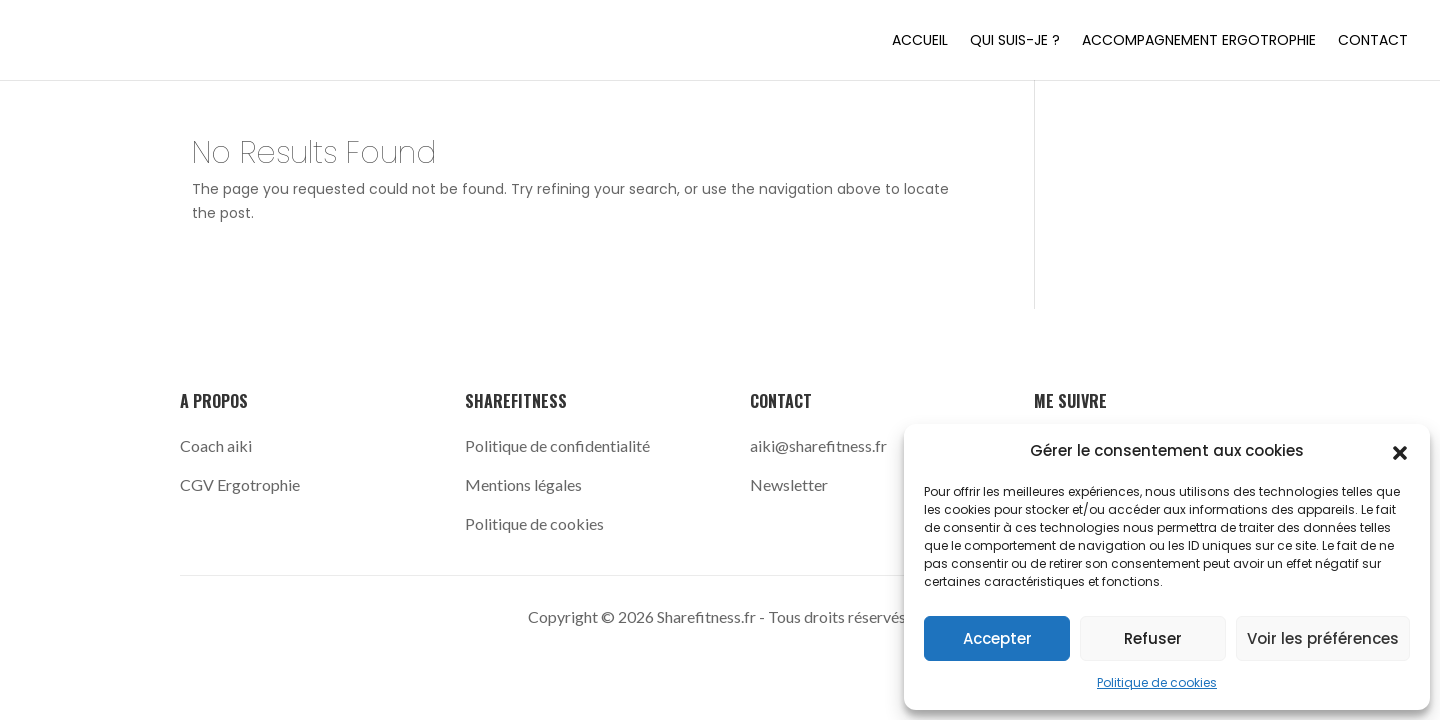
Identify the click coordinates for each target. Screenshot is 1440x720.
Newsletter (789, 484)
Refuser (1153, 638)
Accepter (997, 638)
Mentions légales (523, 484)
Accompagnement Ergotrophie (1199, 41)
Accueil (920, 41)
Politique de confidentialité (557, 445)
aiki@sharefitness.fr (818, 445)
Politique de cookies (1157, 682)
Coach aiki (217, 445)
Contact (1373, 41)
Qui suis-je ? (1015, 41)
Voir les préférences (1323, 638)
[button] (1400, 451)
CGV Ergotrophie (240, 484)
